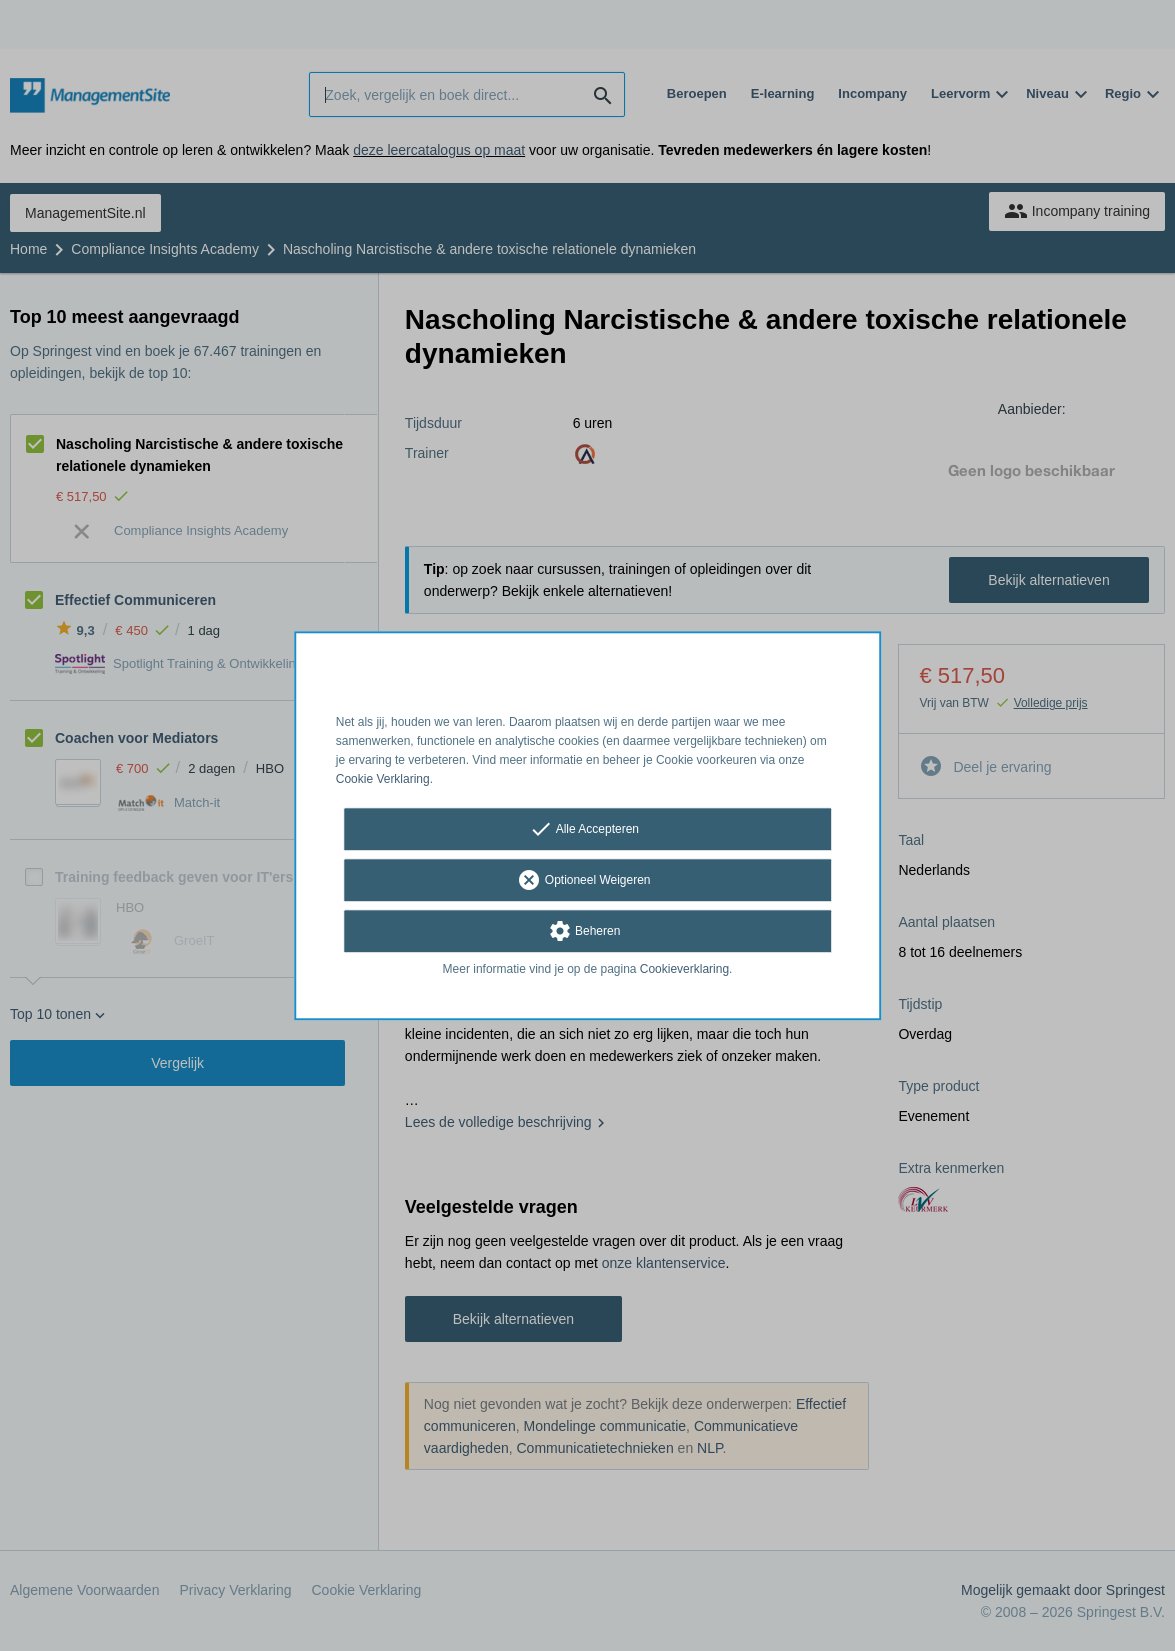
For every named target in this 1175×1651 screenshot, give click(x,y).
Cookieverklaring (684, 970)
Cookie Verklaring (383, 779)
